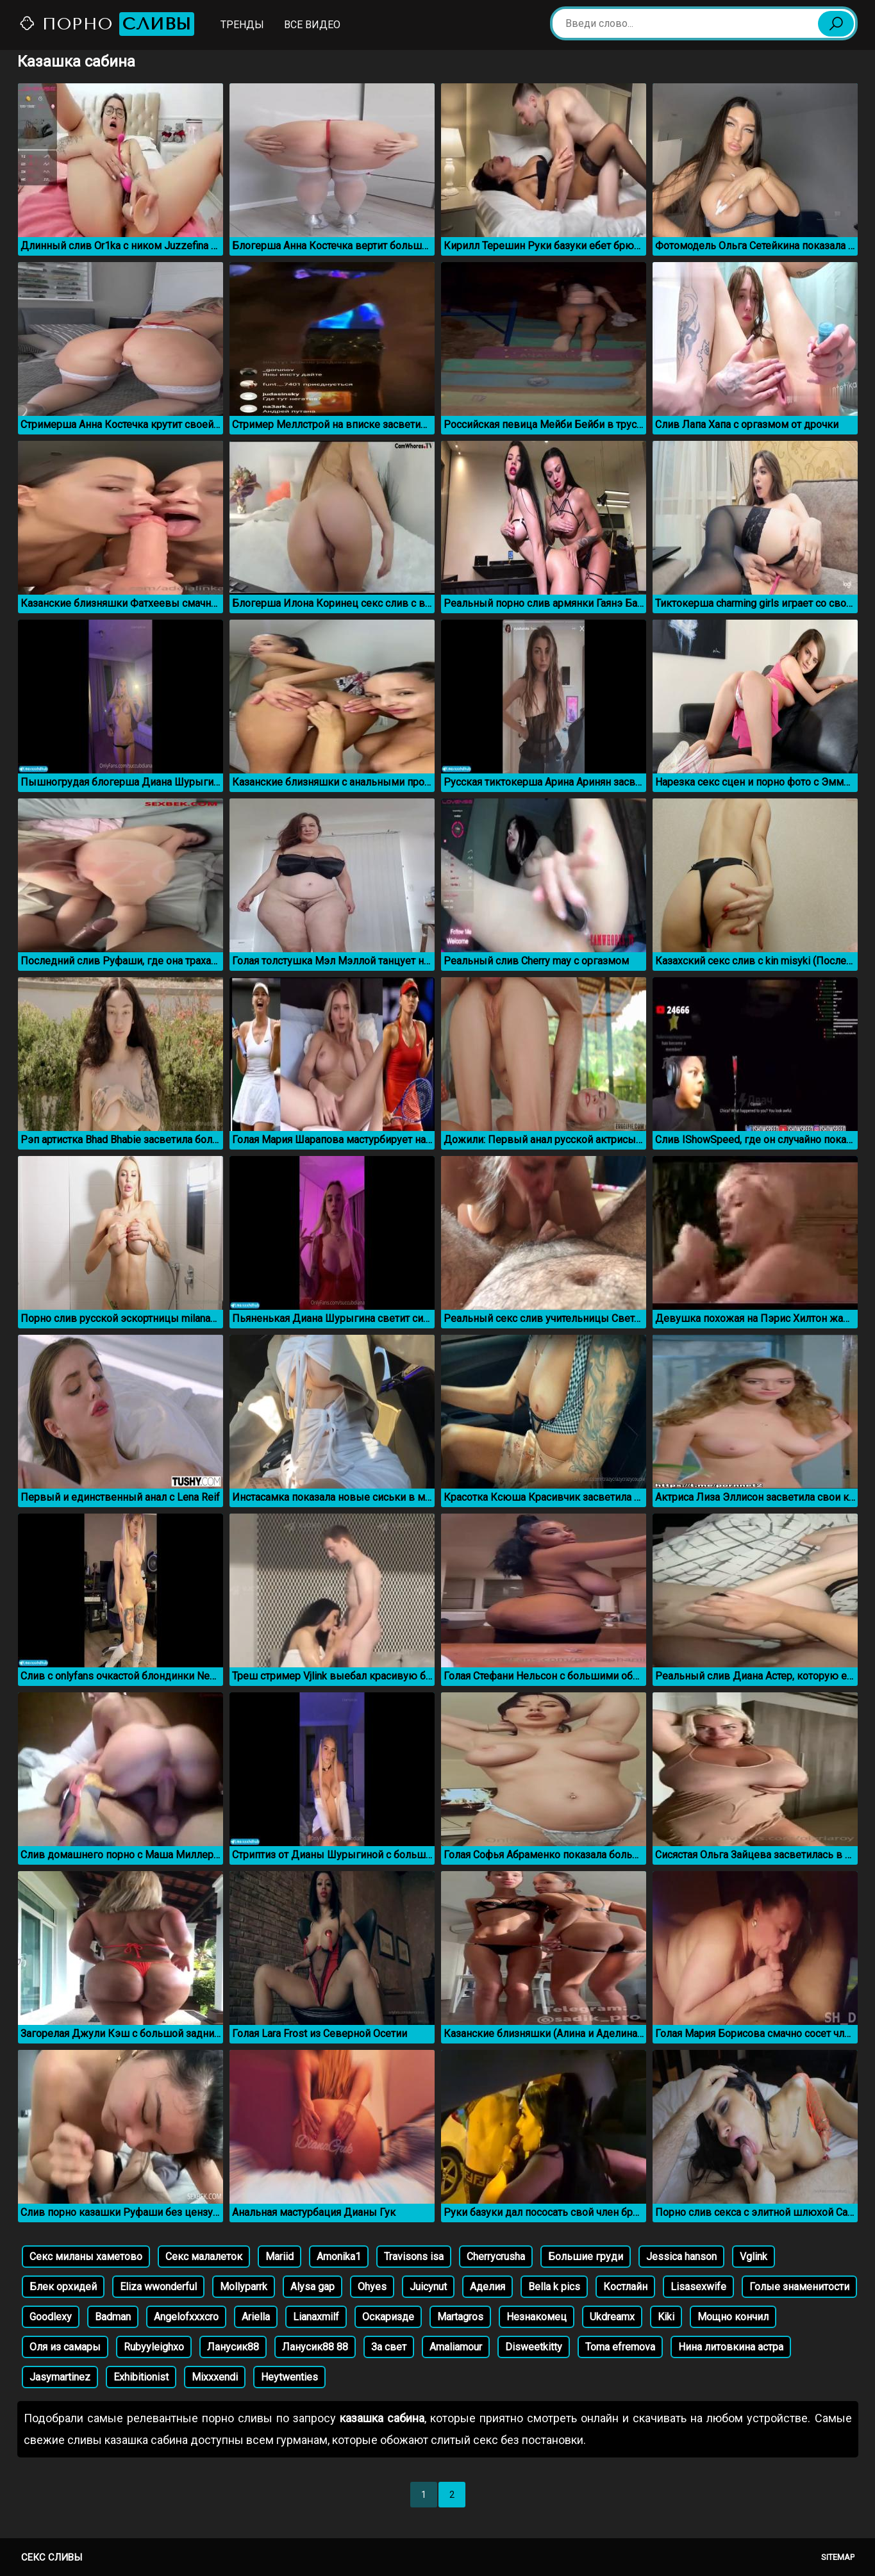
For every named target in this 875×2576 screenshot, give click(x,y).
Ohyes (372, 2287)
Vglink (753, 2256)
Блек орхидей (63, 2287)
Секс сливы (51, 2557)
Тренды (242, 25)
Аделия (487, 2287)
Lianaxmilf (316, 2317)
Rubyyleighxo (154, 2347)
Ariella (256, 2317)
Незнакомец (536, 2317)
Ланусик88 (233, 2347)
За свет (388, 2347)
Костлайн (625, 2287)
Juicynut (428, 2287)
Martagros (460, 2317)
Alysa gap (312, 2287)
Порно (106, 24)
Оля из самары (65, 2347)
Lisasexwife (698, 2287)
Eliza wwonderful (158, 2287)
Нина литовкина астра (730, 2347)
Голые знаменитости (799, 2287)
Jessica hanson (681, 2256)
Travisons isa (414, 2256)
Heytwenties (289, 2377)
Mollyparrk (243, 2287)
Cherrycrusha (496, 2256)
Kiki (666, 2317)
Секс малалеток (203, 2256)
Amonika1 (339, 2256)
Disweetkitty (533, 2347)
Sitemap (837, 2557)
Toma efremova (620, 2347)
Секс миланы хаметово (85, 2256)
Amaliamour (455, 2347)
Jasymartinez (59, 2377)
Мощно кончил (733, 2317)
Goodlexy (50, 2317)
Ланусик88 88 (315, 2347)
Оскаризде (388, 2317)
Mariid (279, 2256)
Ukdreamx (612, 2317)
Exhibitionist (141, 2377)
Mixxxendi (215, 2377)
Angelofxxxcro (186, 2317)
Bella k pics (554, 2287)
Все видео (312, 25)
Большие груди (585, 2256)
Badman (113, 2317)
